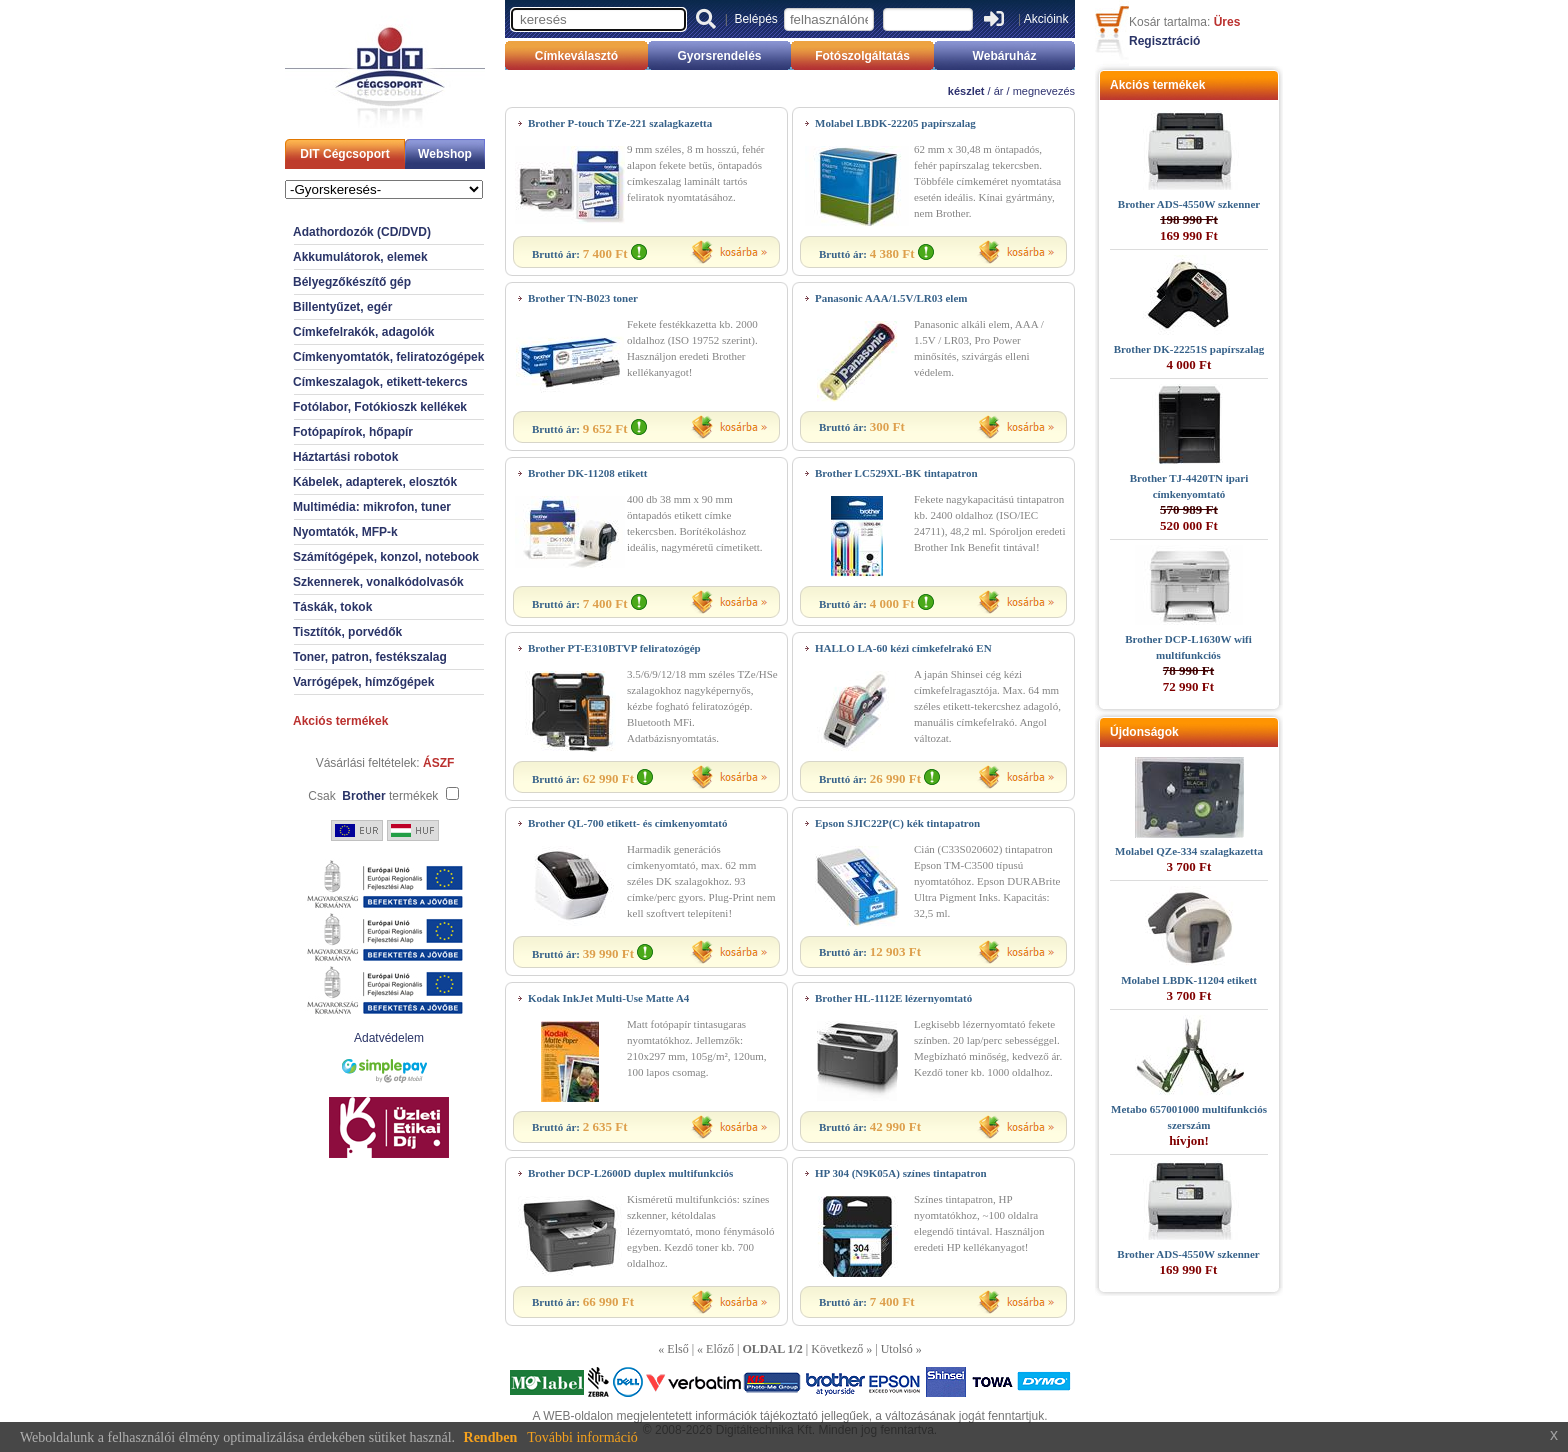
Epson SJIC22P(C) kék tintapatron (897, 823)
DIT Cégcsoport (344, 154)
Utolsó (897, 1349)
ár (999, 91)
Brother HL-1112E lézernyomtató (893, 998)
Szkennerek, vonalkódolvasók (378, 582)
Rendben (491, 1437)
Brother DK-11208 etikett (587, 473)
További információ (582, 1437)
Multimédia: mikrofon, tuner (372, 507)
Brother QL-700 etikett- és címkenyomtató (627, 823)
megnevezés (1044, 91)
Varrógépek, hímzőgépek (363, 682)
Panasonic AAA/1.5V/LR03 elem (891, 298)
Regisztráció (1164, 41)
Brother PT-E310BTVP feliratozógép (614, 648)
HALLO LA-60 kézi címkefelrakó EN (903, 648)
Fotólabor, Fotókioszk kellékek (380, 407)
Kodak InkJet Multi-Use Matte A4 (608, 998)
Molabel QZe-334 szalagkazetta (1189, 851)
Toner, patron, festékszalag (370, 657)
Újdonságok (1144, 732)
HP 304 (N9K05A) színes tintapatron (901, 1173)
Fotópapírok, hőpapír (353, 432)
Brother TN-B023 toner (583, 298)
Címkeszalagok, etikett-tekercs (380, 382)
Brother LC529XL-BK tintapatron (896, 473)
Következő (837, 1349)
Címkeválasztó (576, 56)
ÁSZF (438, 763)
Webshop (445, 154)
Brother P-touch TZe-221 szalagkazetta (620, 123)
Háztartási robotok (345, 457)
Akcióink (1046, 19)
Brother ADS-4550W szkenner (1189, 204)
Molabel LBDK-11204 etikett (1189, 980)
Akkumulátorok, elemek (360, 257)
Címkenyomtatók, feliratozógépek (388, 357)
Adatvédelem (389, 1038)
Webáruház (1005, 56)
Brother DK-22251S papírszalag (1189, 349)
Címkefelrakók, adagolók (363, 332)
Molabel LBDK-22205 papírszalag (895, 123)
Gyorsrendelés (719, 56)
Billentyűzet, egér (342, 307)
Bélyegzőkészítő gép (352, 282)
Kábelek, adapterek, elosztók (375, 482)
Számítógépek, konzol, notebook (386, 557)
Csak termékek (373, 796)
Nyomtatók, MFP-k (345, 532)
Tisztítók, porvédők (347, 632)
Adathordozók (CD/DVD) (362, 232)
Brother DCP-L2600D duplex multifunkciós (630, 1173)
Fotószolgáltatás (862, 56)
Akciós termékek (340, 721)
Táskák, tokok (332, 607)
